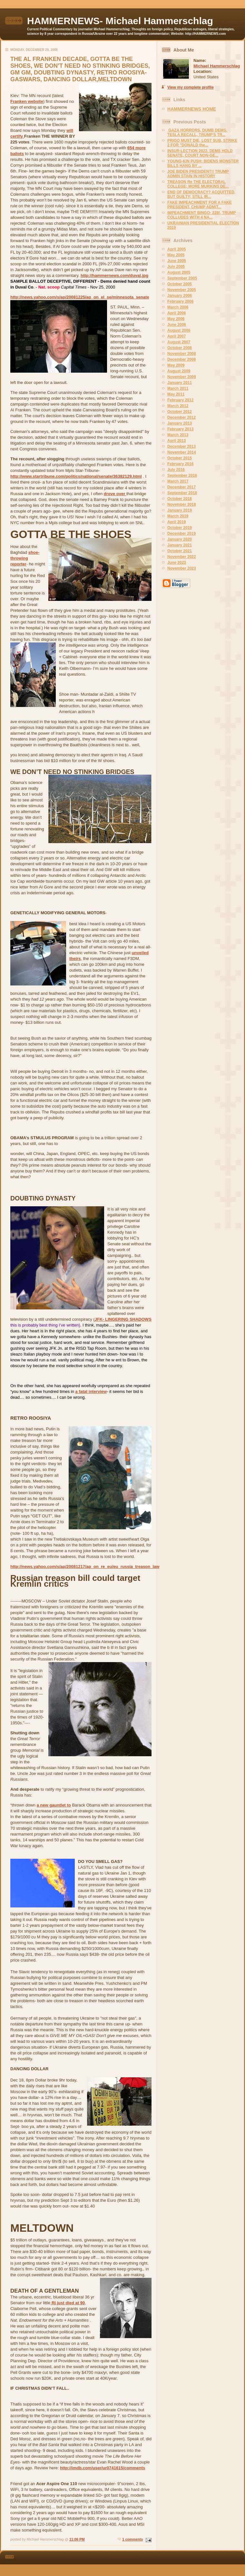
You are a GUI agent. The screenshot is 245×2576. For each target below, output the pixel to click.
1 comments (132, 2539)
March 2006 (177, 307)
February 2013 (180, 429)
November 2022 (181, 556)
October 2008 (179, 348)
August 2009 (178, 371)
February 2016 (180, 464)
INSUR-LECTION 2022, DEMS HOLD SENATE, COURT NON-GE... (200, 153)
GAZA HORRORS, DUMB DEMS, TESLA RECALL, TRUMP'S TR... (197, 132)
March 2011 (177, 388)
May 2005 (175, 255)
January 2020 (179, 539)
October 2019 (179, 527)
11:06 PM (77, 2539)
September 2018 (182, 493)
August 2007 (178, 342)
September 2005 (182, 278)
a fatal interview (91, 1391)
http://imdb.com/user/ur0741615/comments (102, 2467)
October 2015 (179, 458)
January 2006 (179, 295)
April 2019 (176, 522)
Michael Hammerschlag (216, 66)
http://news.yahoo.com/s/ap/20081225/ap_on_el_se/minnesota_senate (79, 297)
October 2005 (179, 284)
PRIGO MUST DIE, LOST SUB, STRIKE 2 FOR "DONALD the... (202, 142)
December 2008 (181, 359)
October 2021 (179, 551)
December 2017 (181, 487)
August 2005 (178, 272)
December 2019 (181, 533)
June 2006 (176, 324)
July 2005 (176, 266)
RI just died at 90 (67, 2302)
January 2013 (179, 423)
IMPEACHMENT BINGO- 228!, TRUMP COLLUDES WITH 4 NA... (201, 215)
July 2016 (176, 469)
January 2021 (179, 545)
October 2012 (179, 411)
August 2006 (178, 330)
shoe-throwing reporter (24, 558)
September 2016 (182, 475)
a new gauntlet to (54, 1805)
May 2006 (175, 319)
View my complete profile (190, 87)
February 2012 (180, 400)
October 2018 (179, 498)
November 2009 (181, 377)
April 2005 (176, 249)
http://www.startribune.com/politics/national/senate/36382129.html (76, 476)
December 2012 (181, 417)
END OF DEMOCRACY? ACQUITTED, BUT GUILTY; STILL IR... (201, 194)
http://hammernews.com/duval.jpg (114, 275)
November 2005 (181, 290)
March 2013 (177, 435)
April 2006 (176, 313)
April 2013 (176, 440)
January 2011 (179, 382)
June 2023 (176, 562)
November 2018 (181, 504)
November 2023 (181, 568)
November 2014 (181, 452)
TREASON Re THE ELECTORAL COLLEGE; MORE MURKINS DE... (198, 184)
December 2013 (181, 446)
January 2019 (179, 510)
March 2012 (177, 406)
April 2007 (176, 336)
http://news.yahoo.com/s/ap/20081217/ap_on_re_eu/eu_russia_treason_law (84, 1566)
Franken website (26, 101)
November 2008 (181, 353)
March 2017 (177, 481)
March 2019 (177, 516)
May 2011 (175, 394)
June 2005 (176, 261)
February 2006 (180, 301)
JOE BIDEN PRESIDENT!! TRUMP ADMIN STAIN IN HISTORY (198, 173)
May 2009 (175, 365)
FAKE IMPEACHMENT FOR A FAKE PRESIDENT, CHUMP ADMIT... (199, 204)
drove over (115, 493)
